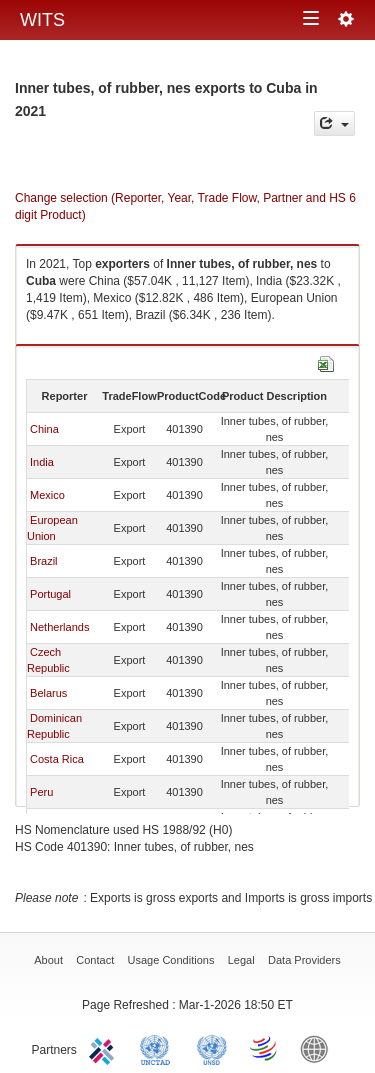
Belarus (48, 693)
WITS (42, 20)
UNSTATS (212, 1048)
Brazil (44, 561)
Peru (41, 792)
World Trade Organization (265, 1048)
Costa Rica (57, 759)
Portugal (50, 594)
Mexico (47, 495)
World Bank (319, 1048)
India (42, 462)
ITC (105, 1048)
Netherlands (59, 627)
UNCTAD (159, 1048)
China (44, 429)
